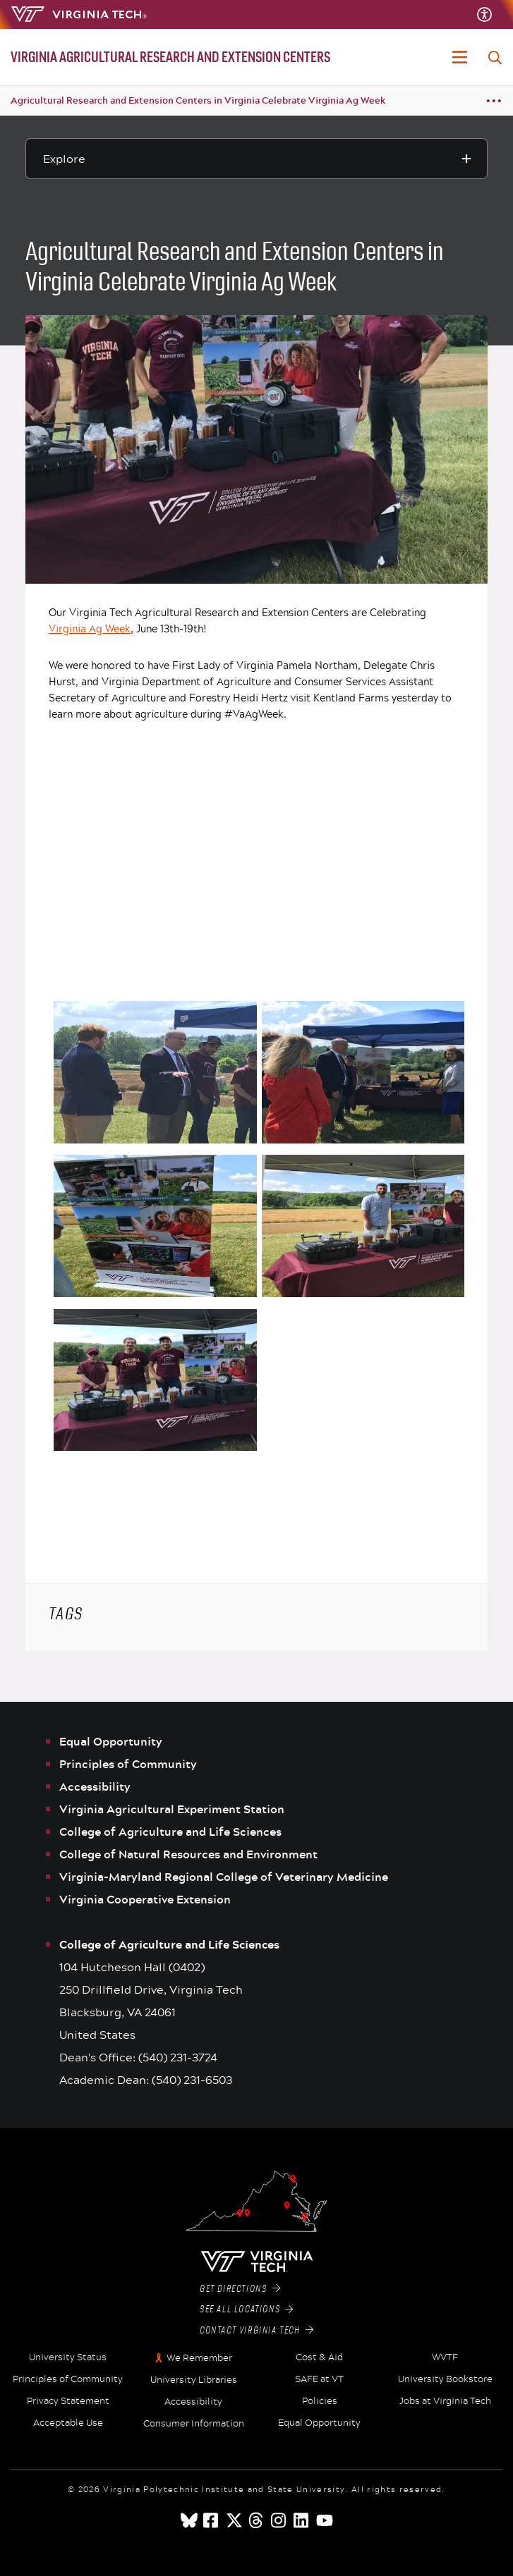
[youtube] (324, 2520)
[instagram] (279, 2520)
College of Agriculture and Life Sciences (170, 1831)
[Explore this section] (256, 158)
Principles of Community (128, 1764)
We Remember (199, 2358)
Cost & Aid (319, 2357)
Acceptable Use (68, 2423)
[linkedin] (302, 2520)
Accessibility (95, 1786)
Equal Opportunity (110, 1741)
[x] (234, 2520)
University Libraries (193, 2380)
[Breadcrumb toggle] (493, 101)
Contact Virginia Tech (256, 2330)
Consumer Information (193, 2423)
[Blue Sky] (189, 2520)
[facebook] (211, 2520)
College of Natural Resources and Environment (188, 1854)
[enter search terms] (495, 58)
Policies (319, 2401)
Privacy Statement (68, 2401)
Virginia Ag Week (90, 628)
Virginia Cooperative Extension (145, 1899)
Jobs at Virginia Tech (445, 2401)
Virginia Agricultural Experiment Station (171, 1809)
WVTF (445, 2357)
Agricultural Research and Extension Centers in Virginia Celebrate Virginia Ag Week (198, 100)
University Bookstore (445, 2379)
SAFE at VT (319, 2379)
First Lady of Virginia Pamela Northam (265, 665)
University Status (68, 2357)
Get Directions (240, 2289)
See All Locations (247, 2309)
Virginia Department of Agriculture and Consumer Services (244, 681)
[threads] (256, 2520)
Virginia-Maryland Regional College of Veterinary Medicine (223, 1876)
